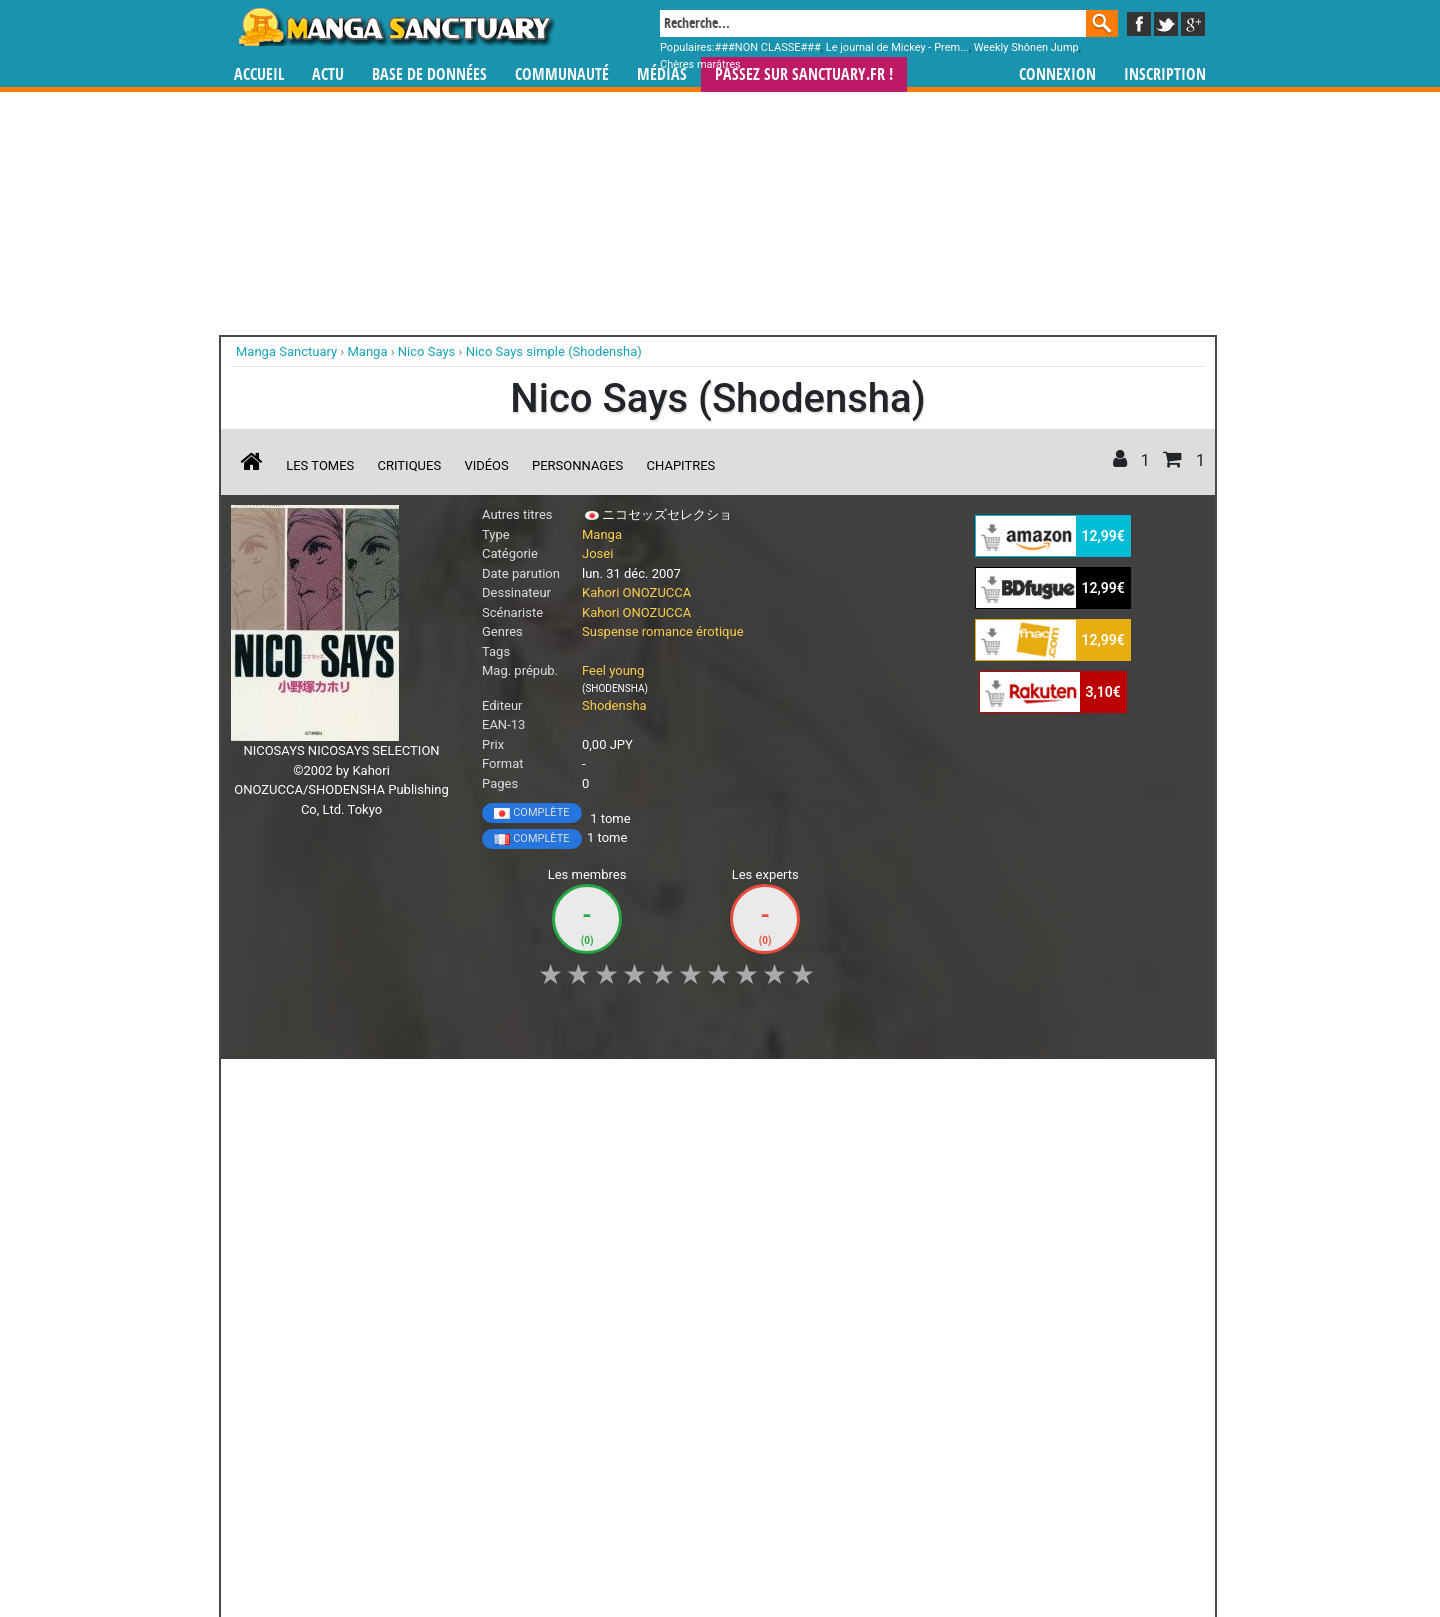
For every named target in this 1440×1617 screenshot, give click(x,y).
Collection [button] (371, 1085)
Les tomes (320, 465)
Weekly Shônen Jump (1026, 47)
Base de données (429, 74)
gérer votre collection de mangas (658, 1446)
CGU (795, 1547)
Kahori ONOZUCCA (636, 592)
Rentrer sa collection (727, 1547)
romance (667, 631)
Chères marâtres (700, 64)
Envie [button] (568, 1085)
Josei (597, 553)
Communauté (562, 74)
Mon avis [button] (650, 1085)
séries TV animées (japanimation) (1003, 1429)
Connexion (1057, 74)
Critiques (410, 465)
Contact (832, 1547)
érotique (719, 631)
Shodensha (614, 705)
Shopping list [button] (475, 1085)
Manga (395, 27)
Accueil (259, 74)
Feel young (613, 670)
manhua (870, 1429)
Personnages (577, 465)
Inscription (1165, 74)
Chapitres (681, 465)
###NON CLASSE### (768, 47)
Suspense (610, 631)
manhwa (824, 1429)
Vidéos (486, 465)
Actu (328, 74)
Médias (662, 74)
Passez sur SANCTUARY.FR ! (804, 74)
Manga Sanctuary (463, 1429)
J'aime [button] (284, 1085)
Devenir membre (631, 1547)
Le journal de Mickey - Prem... (897, 47)
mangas (778, 1429)
